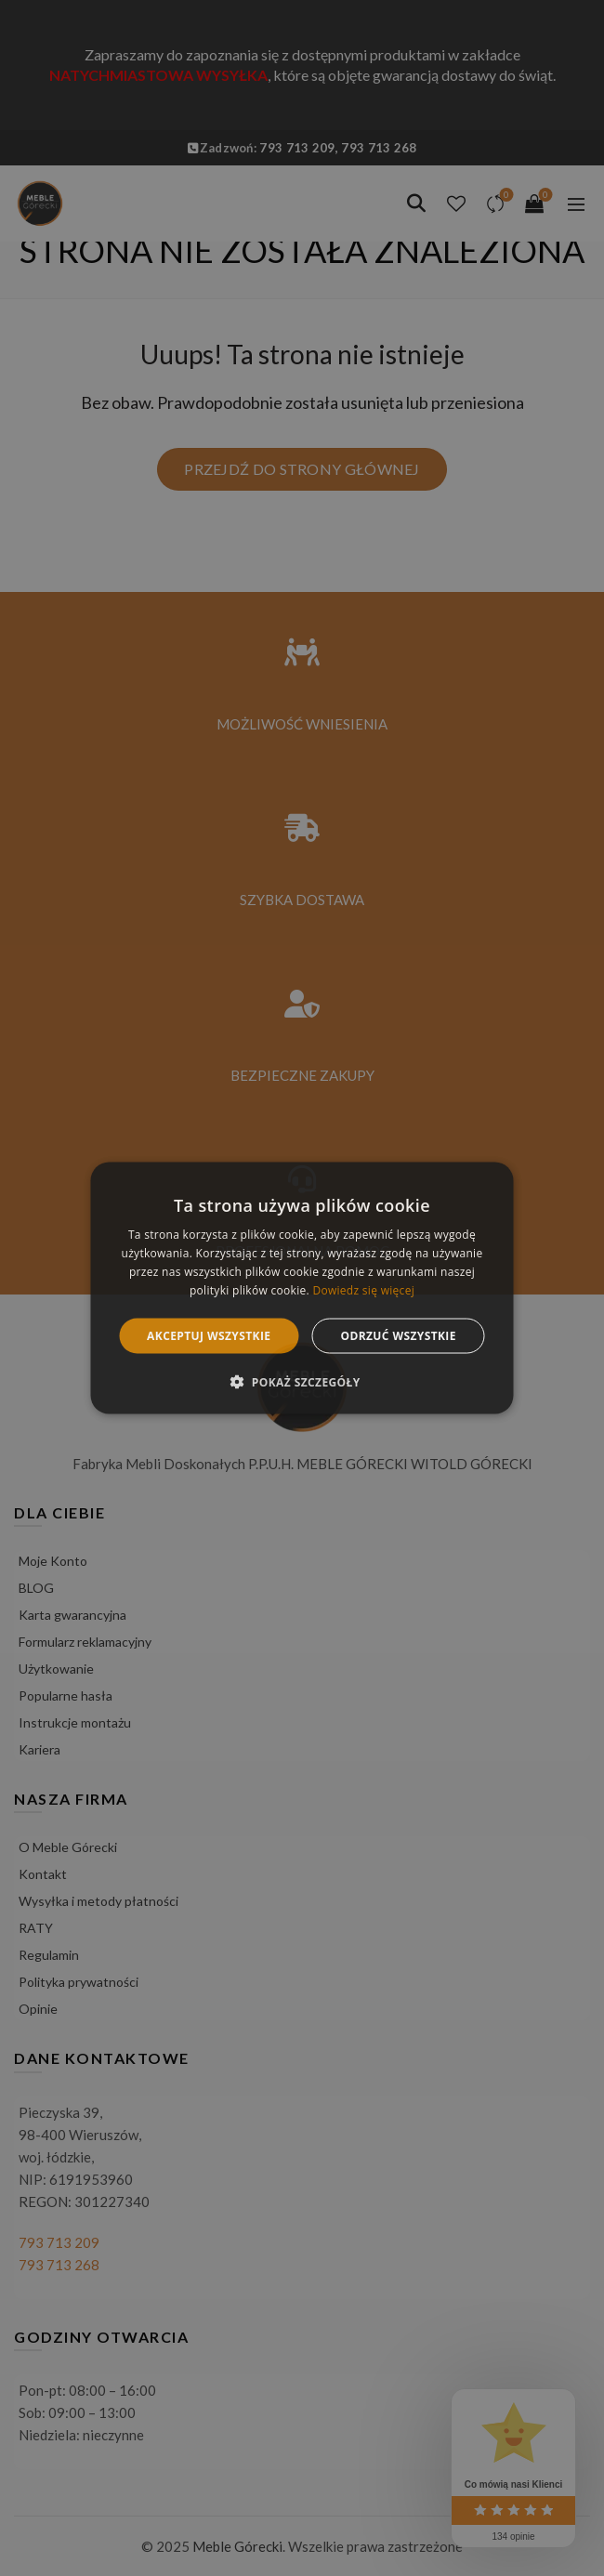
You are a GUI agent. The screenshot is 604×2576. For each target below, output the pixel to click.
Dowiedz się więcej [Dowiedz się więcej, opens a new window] (363, 1289)
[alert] (302, 1288)
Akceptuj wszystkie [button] (208, 1335)
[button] (301, 1381)
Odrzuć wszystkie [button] (397, 1335)
